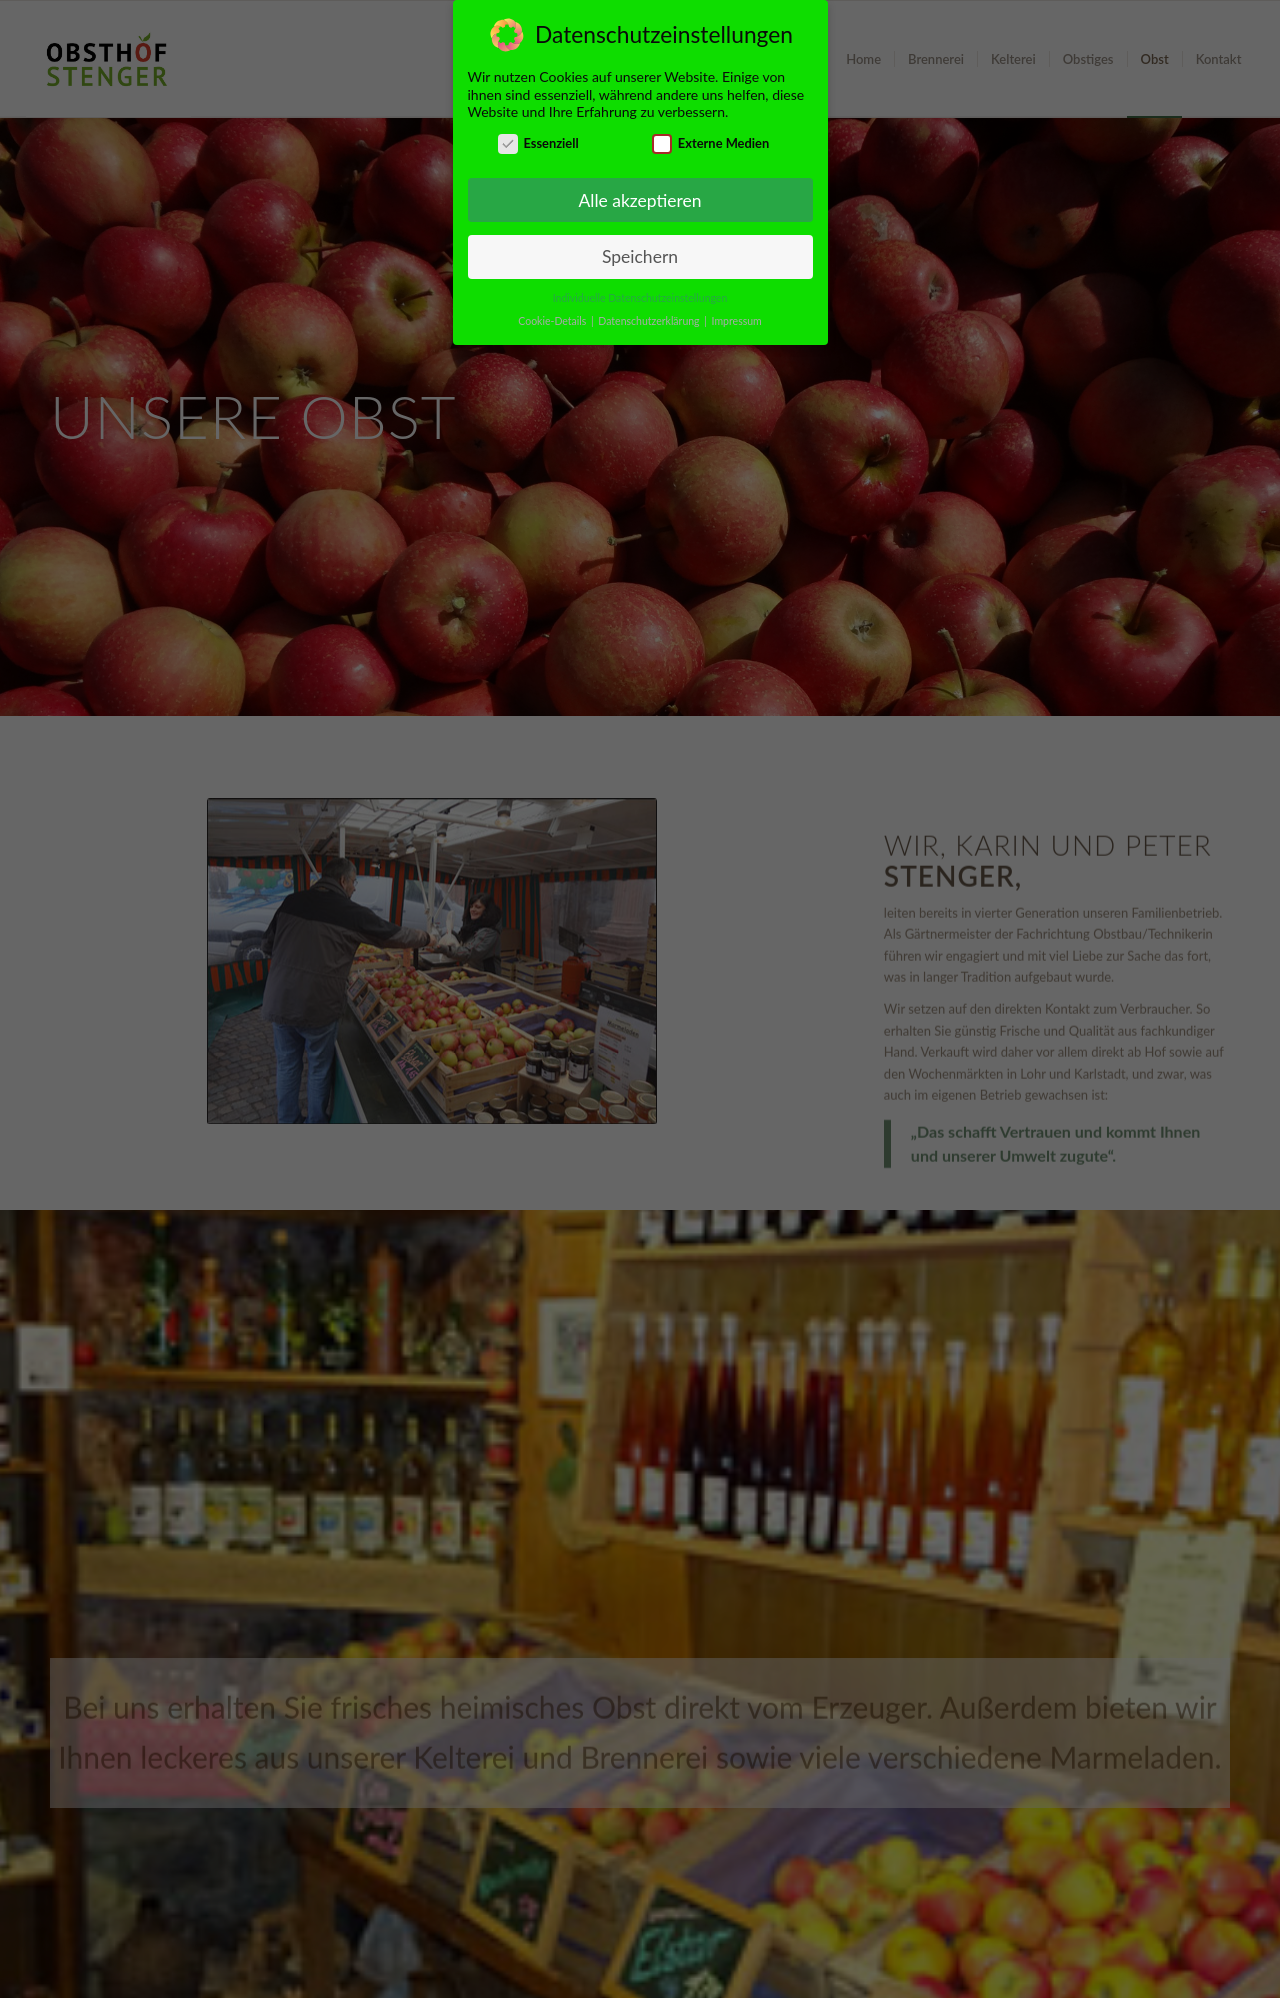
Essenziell (538, 143)
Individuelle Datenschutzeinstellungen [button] (640, 298)
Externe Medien (710, 143)
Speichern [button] (640, 256)
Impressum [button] (737, 321)
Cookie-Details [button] (553, 321)
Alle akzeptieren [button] (639, 200)
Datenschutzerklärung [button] (650, 321)
